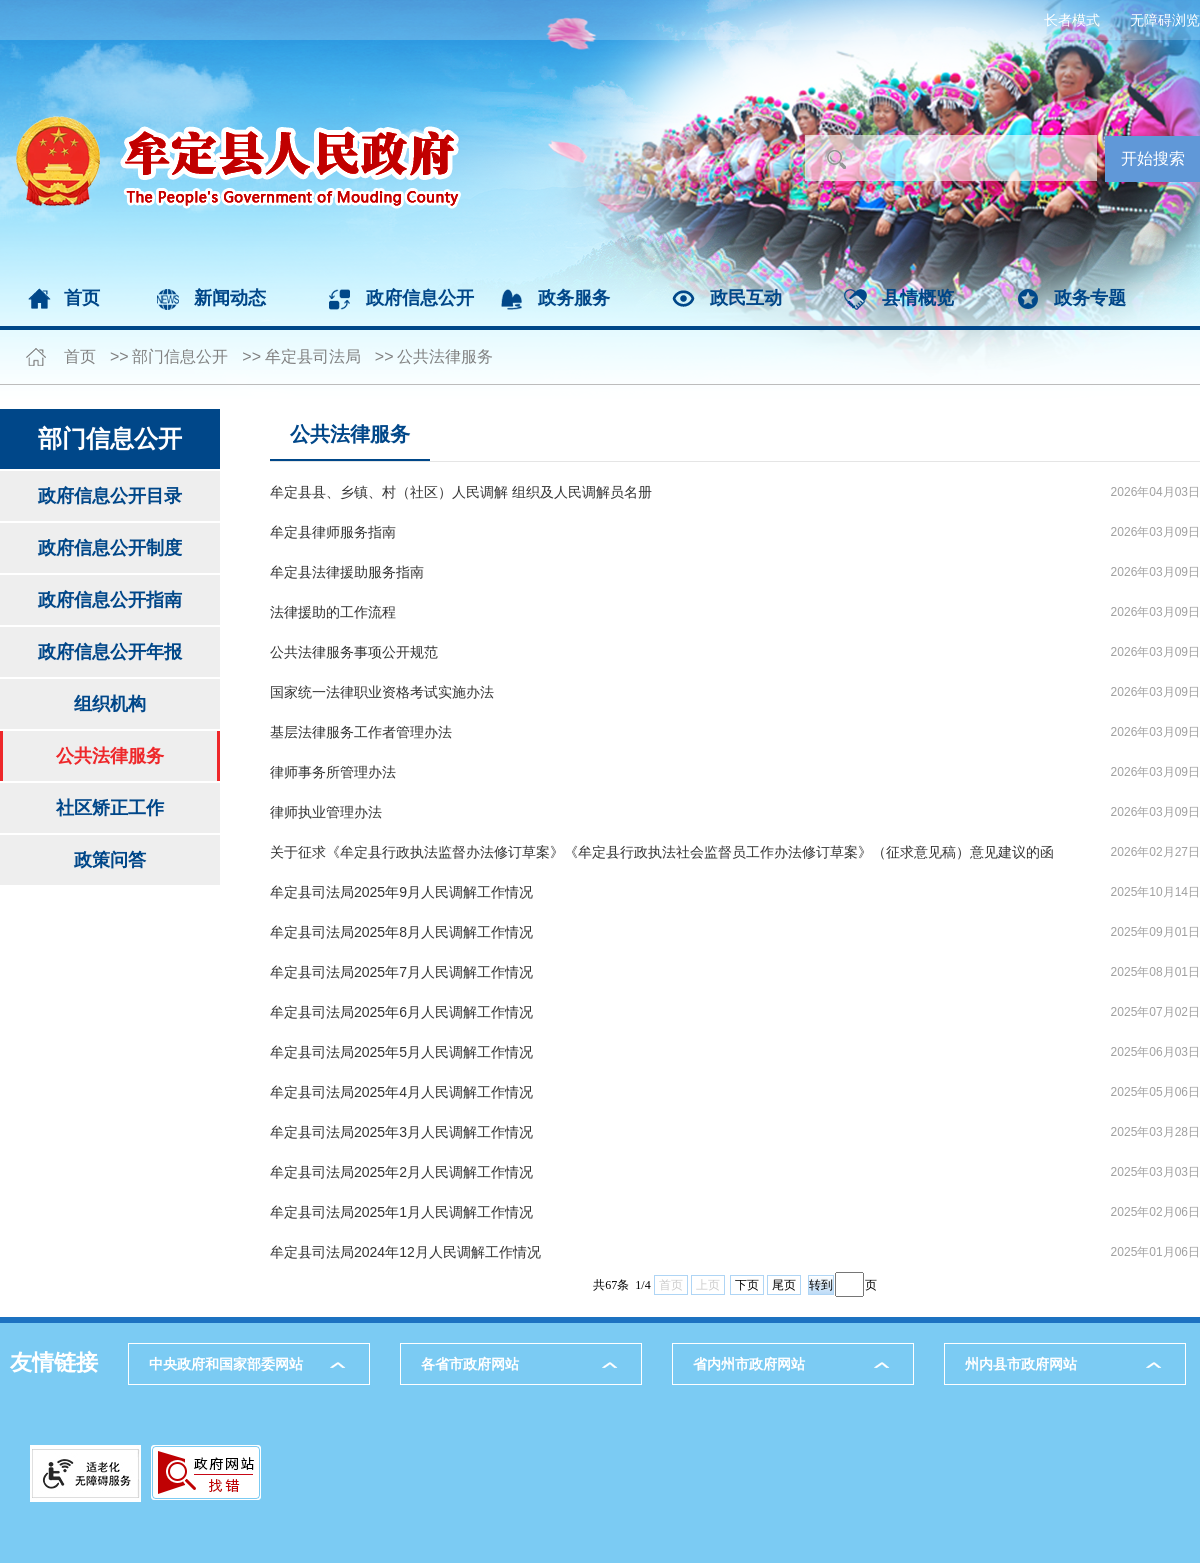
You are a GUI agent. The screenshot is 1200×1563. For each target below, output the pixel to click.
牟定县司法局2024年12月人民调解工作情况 (405, 1252)
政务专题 (1090, 298)
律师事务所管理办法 (333, 772)
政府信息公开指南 (110, 600)
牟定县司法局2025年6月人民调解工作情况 (401, 1012)
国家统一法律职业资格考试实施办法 (382, 692)
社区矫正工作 (110, 808)
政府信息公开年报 (110, 652)
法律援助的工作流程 (333, 612)
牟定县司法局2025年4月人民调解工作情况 (401, 1092)
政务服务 (574, 298)
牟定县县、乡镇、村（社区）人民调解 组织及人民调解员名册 (461, 492)
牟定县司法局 (313, 356)
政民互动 (746, 298)
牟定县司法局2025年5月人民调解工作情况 (401, 1052)
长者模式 (1072, 20)
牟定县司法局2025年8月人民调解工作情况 (401, 932)
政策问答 (110, 860)
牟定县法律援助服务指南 (347, 572)
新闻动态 (230, 298)
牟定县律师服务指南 (333, 532)
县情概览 (918, 298)
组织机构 (110, 704)
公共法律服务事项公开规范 (354, 652)
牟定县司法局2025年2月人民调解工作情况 (401, 1172)
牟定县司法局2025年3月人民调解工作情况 (401, 1132)
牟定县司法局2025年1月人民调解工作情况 (401, 1212)
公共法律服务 (445, 356)
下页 (747, 1285)
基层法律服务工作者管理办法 (361, 732)
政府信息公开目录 (110, 496)
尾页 (784, 1285)
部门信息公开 (180, 356)
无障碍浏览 (1165, 20)
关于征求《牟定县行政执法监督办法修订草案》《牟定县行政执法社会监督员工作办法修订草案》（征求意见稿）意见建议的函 (662, 852)
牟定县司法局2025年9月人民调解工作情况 (401, 892)
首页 (82, 298)
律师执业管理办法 (326, 812)
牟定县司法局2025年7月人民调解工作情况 (401, 972)
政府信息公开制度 (110, 548)
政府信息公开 (420, 298)
